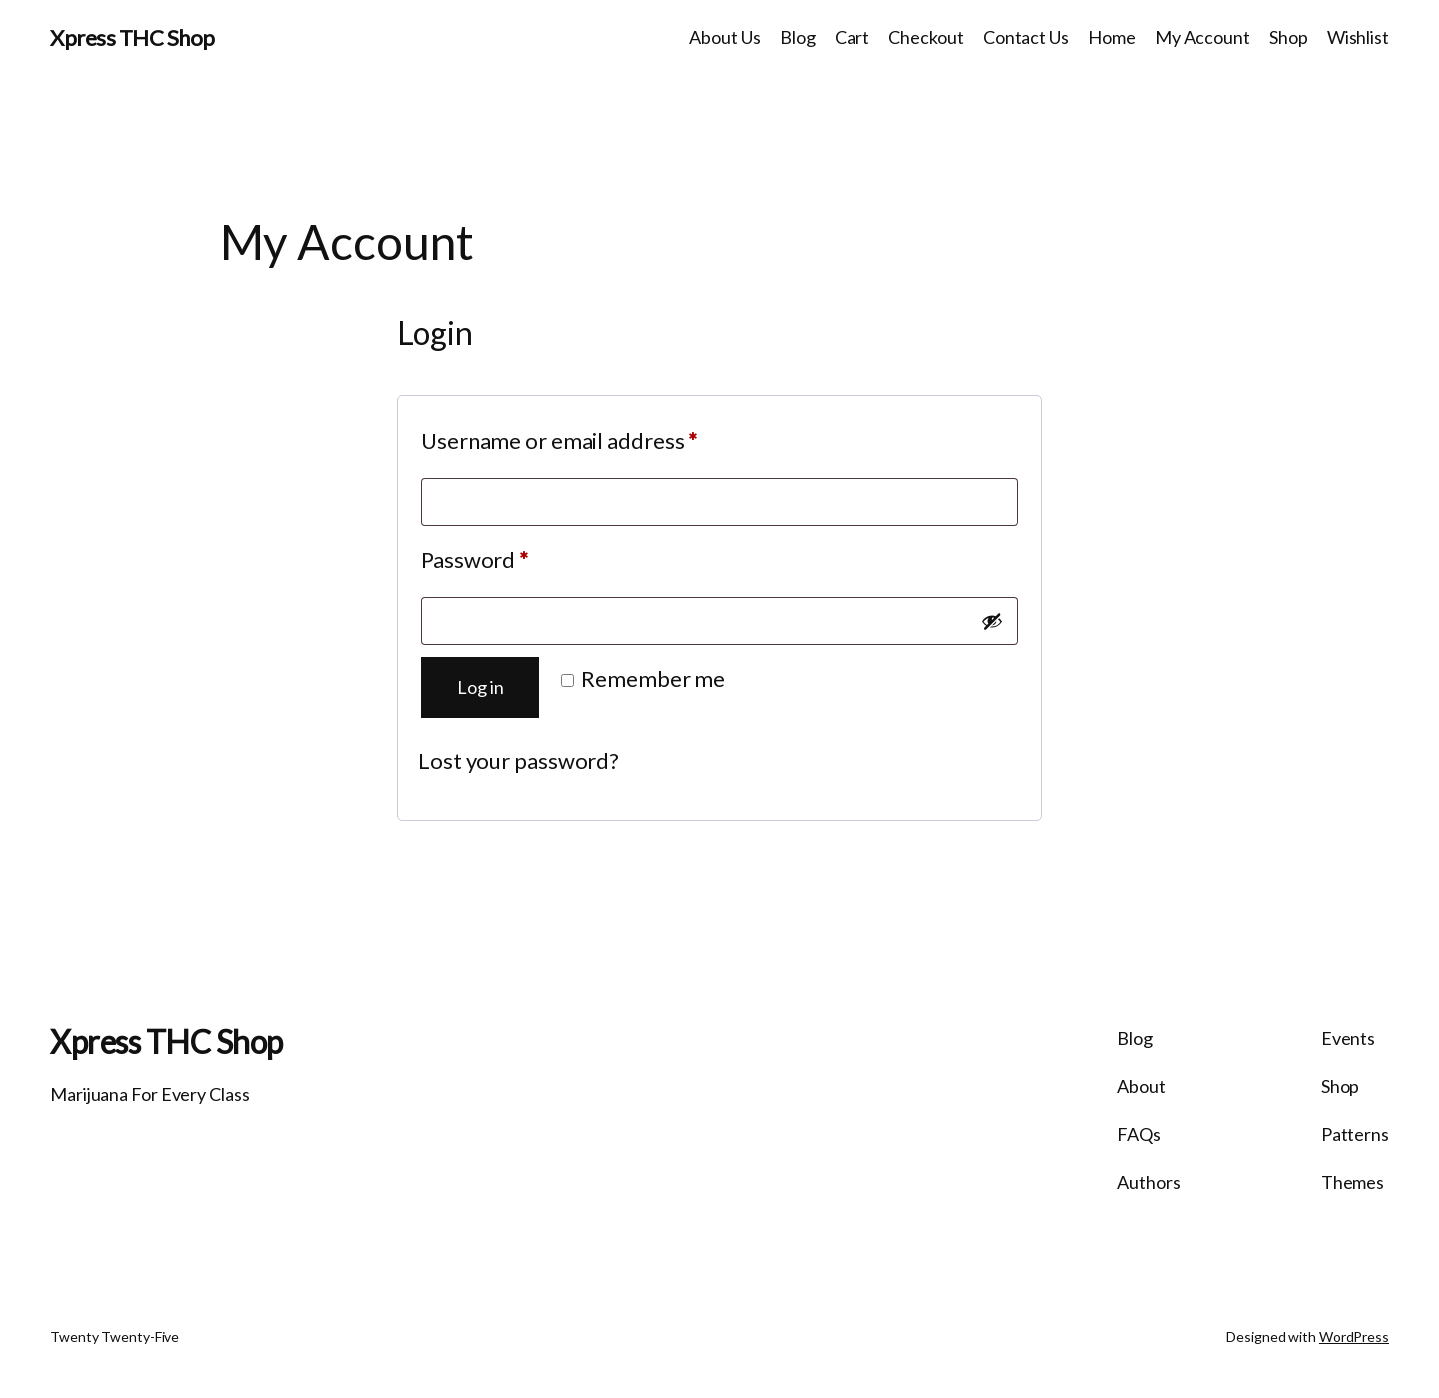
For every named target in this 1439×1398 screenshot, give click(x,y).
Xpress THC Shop (132, 37)
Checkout (925, 37)
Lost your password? (518, 760)
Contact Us (1026, 37)
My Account (1202, 37)
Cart (852, 37)
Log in (480, 687)
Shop (1288, 37)
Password (518, 555)
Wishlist (1358, 37)
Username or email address (603, 436)
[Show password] (992, 621)
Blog (798, 37)
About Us (724, 37)
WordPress (1354, 1336)
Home (1112, 37)
